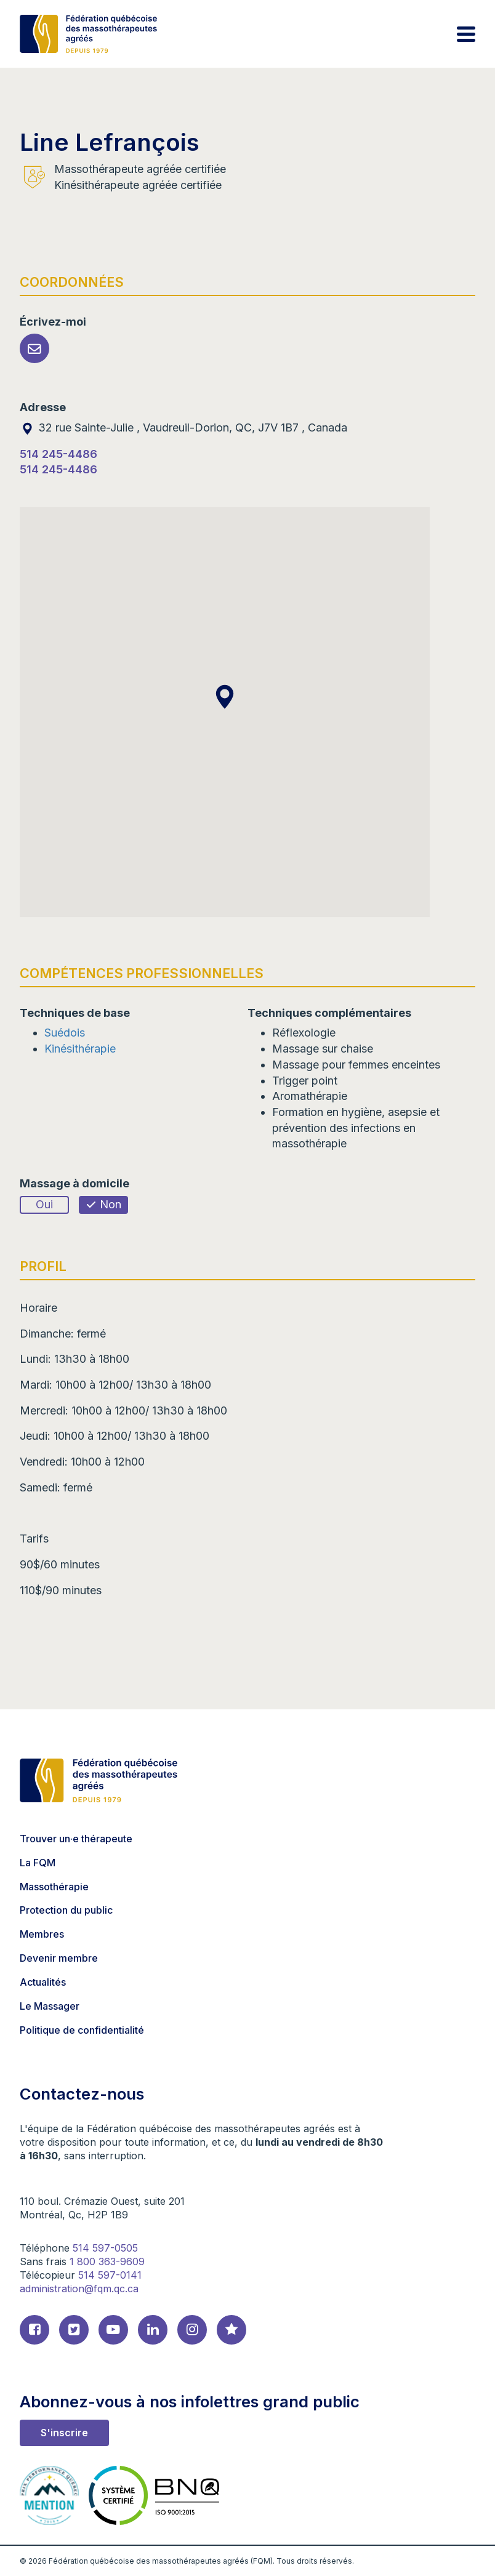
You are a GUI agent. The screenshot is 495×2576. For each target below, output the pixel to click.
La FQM (37, 1862)
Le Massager (49, 2006)
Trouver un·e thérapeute (76, 1838)
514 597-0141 (110, 2275)
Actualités (43, 1982)
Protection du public (66, 1910)
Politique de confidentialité (82, 2030)
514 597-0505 (105, 2248)
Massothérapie (54, 1886)
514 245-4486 (58, 453)
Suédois (64, 1032)
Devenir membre (59, 1958)
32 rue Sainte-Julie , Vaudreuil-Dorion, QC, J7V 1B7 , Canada (183, 427)
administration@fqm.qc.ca (79, 2288)
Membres (42, 1934)
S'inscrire (64, 2432)
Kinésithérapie (80, 1048)
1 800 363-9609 (107, 2261)
